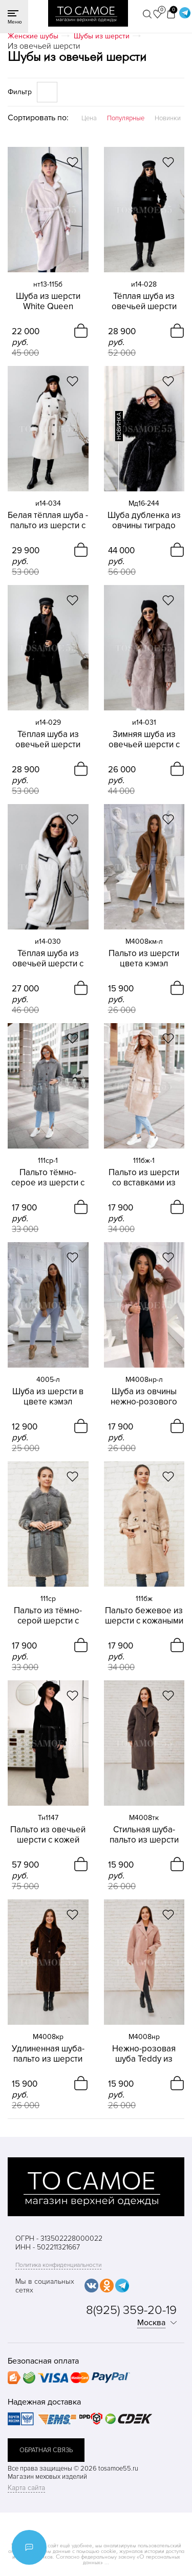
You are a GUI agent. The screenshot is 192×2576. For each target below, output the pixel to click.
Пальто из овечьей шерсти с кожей (48, 1835)
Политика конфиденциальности (58, 2265)
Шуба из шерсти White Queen (48, 301)
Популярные (125, 118)
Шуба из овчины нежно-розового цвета (144, 1397)
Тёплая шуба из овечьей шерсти (47, 739)
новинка (119, 426)
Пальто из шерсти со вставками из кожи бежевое (144, 1177)
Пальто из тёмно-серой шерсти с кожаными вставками (48, 1616)
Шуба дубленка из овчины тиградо (144, 520)
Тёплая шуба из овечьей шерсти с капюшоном (47, 958)
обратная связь (46, 2450)
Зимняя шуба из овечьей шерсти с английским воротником (144, 739)
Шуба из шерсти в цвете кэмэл (47, 1397)
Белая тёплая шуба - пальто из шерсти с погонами (48, 520)
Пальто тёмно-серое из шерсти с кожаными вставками (47, 1177)
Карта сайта (26, 2487)
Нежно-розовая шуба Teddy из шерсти (144, 2054)
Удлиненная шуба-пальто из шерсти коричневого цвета (48, 2054)
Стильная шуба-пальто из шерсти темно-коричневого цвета (143, 1835)
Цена (89, 118)
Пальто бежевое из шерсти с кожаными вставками (144, 1616)
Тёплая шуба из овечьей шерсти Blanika (144, 301)
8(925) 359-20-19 (131, 2310)
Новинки (168, 118)
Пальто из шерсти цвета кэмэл (144, 958)
